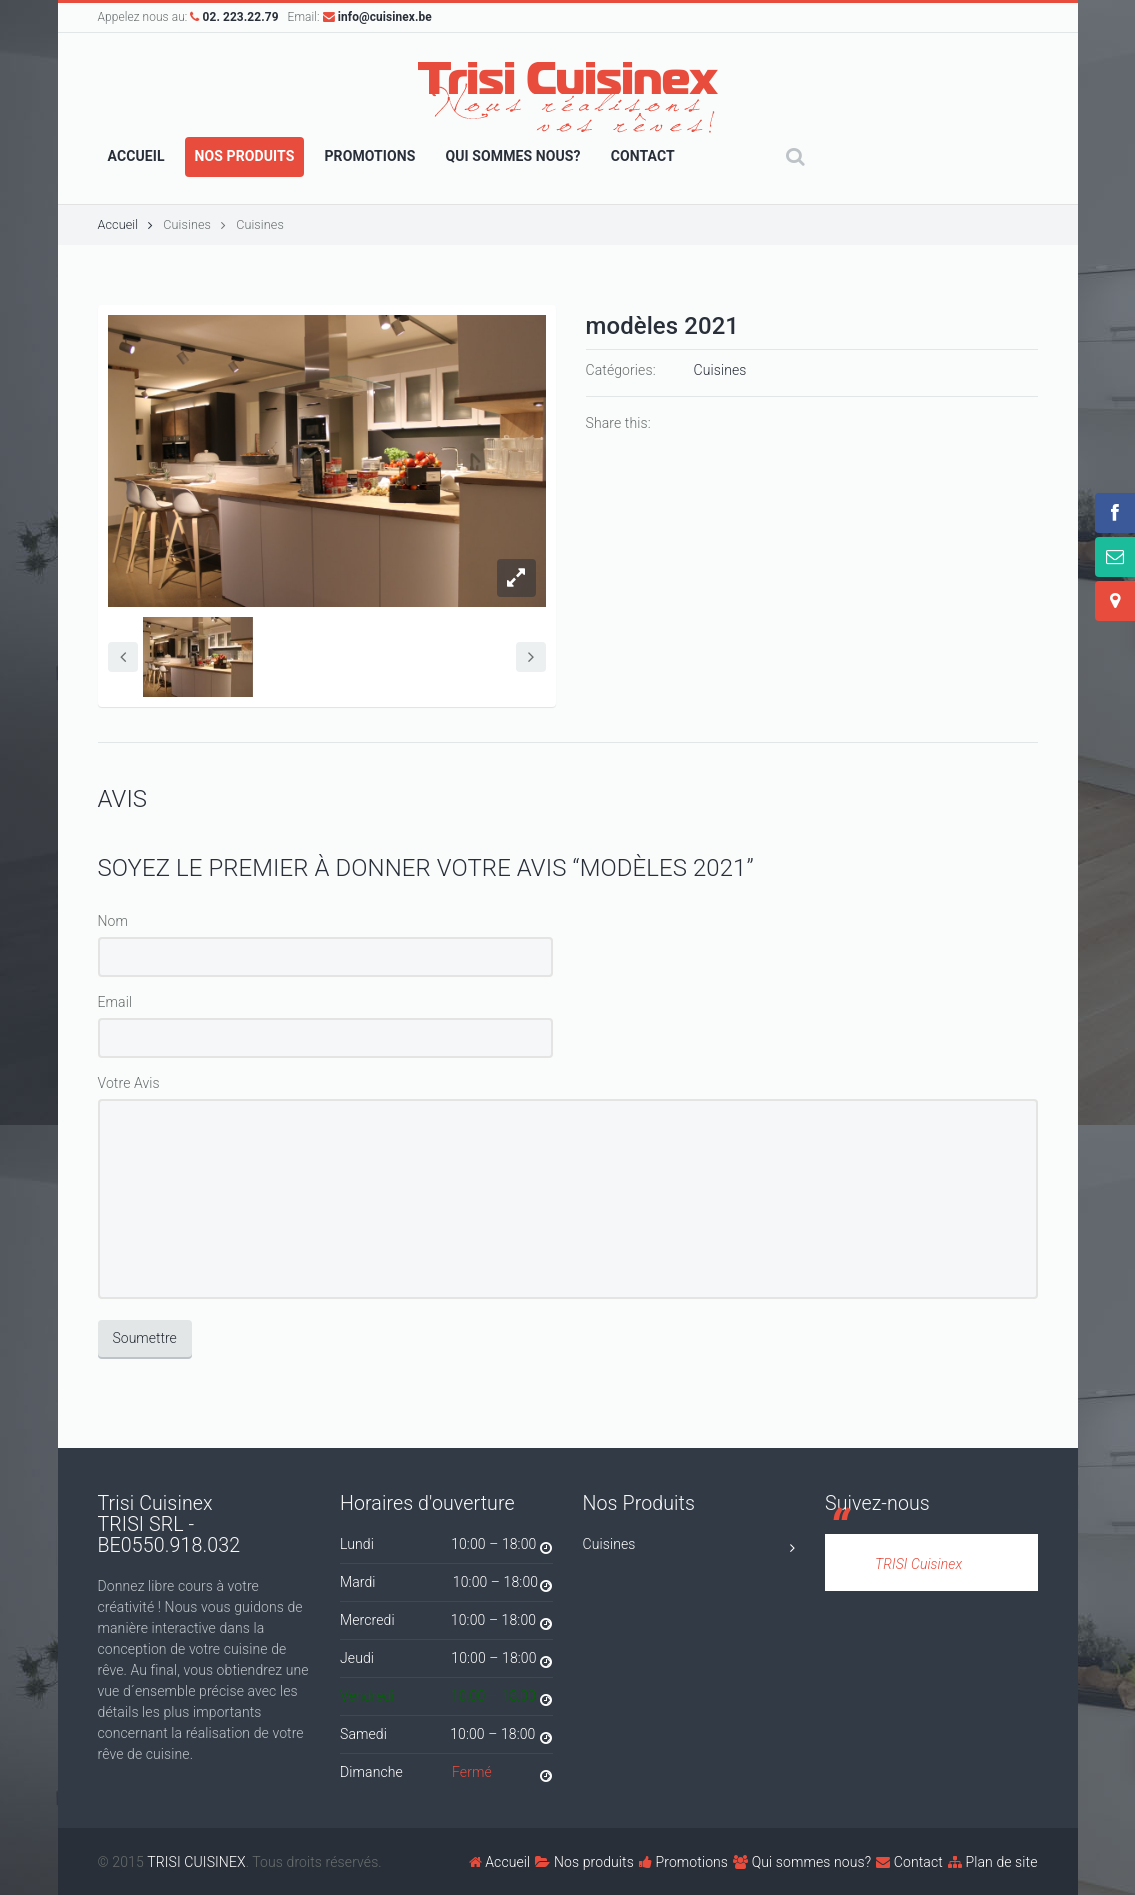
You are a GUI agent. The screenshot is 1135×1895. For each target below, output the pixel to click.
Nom (113, 921)
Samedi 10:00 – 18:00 (446, 1737)
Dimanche (446, 1775)
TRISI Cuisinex (918, 1564)
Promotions (683, 1862)
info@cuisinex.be (377, 17)
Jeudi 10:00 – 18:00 (446, 1661)
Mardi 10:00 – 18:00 (446, 1585)
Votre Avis (129, 1083)
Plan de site (993, 1862)
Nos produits (584, 1862)
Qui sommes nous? (802, 1862)
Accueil (126, 224)
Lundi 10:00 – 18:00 (446, 1547)
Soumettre (145, 1338)
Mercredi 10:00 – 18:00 (446, 1623)
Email (115, 1002)
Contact (909, 1862)
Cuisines (187, 224)
